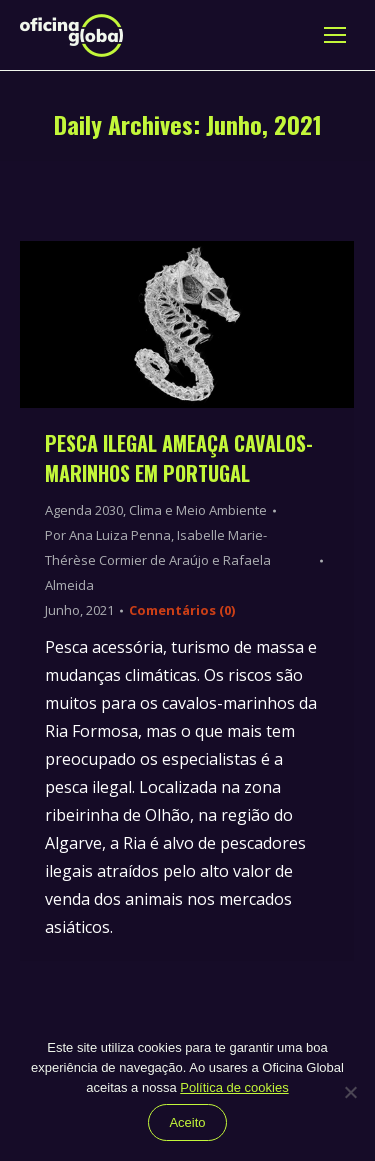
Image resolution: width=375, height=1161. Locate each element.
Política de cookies (234, 1087)
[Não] (350, 1092)
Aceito (187, 1122)
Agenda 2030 (84, 510)
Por (158, 560)
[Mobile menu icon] (335, 35)
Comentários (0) (182, 610)
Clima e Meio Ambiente (198, 510)
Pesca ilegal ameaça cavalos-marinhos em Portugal (179, 458)
